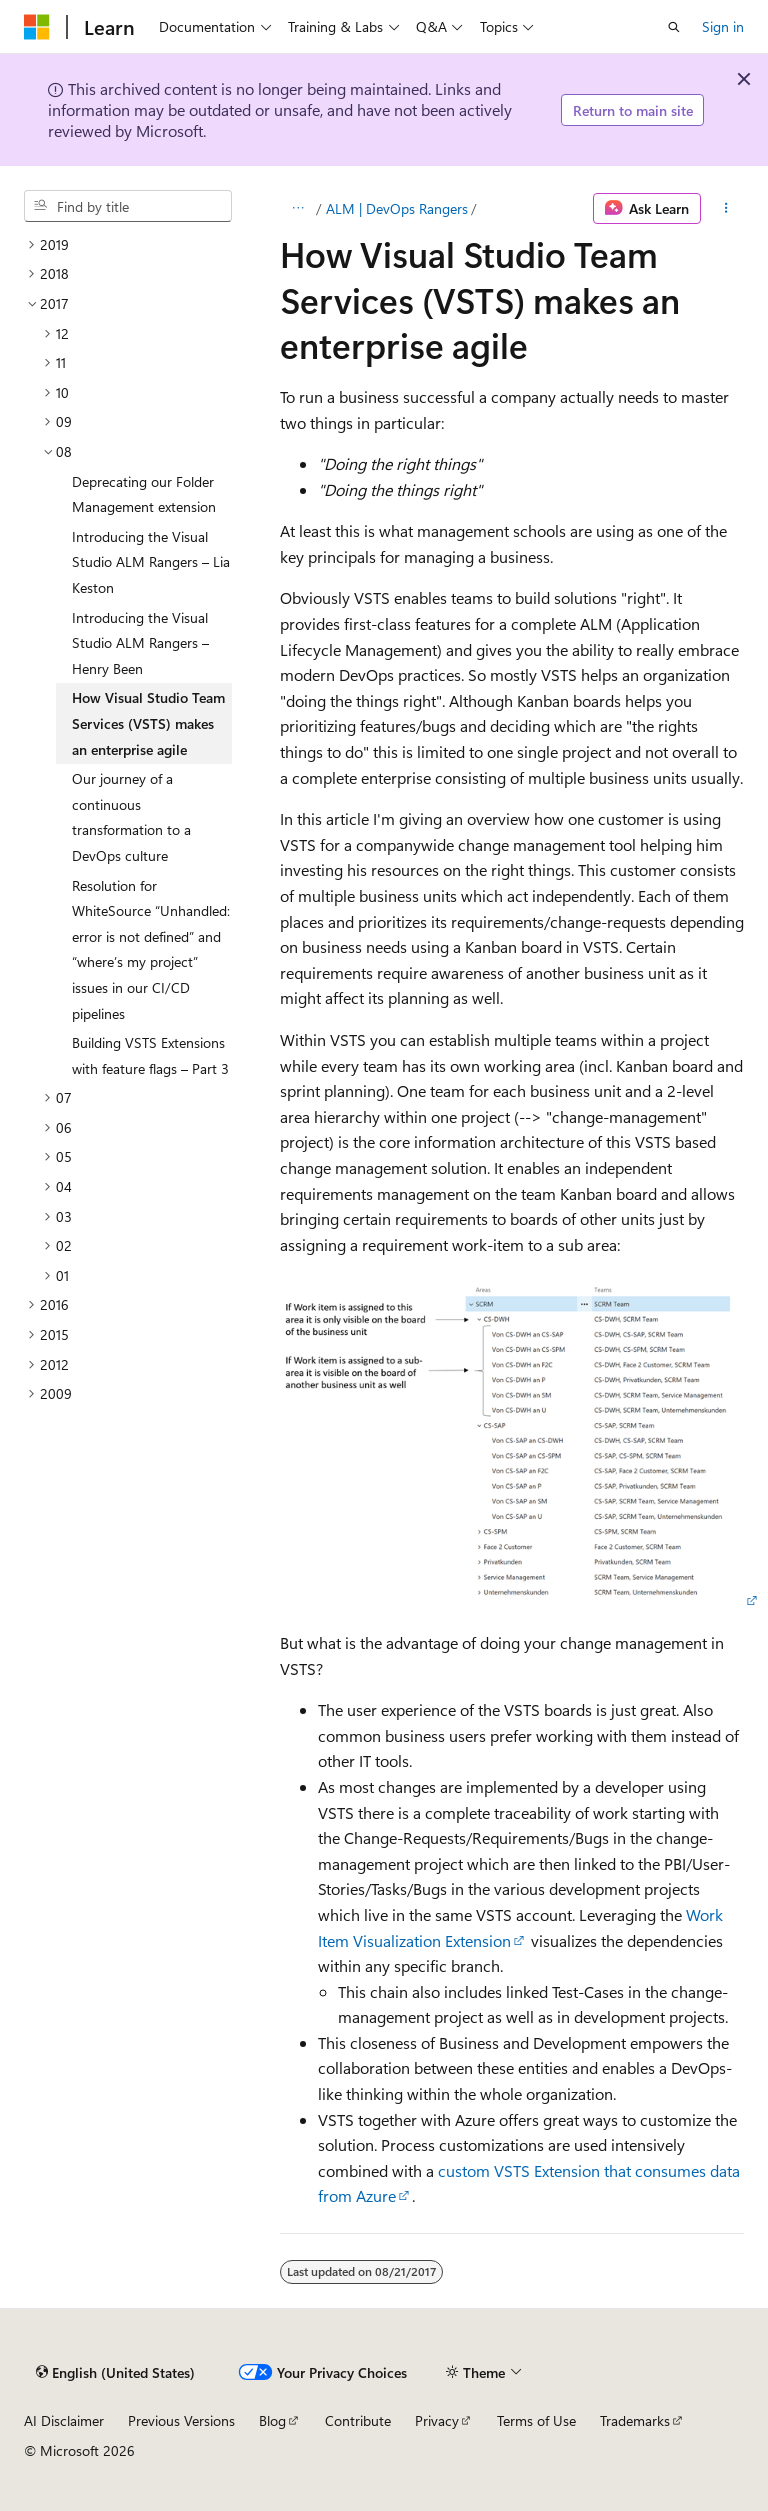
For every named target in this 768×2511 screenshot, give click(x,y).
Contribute (358, 2420)
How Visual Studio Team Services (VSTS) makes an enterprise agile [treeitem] (148, 723)
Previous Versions (181, 2420)
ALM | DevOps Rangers (397, 208)
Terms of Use (536, 2420)
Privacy (437, 2420)
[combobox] (128, 206)
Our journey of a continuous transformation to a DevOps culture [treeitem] (131, 817)
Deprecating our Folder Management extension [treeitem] (144, 494)
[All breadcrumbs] (297, 209)
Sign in (723, 26)
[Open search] (674, 27)
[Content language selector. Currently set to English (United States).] (115, 2373)
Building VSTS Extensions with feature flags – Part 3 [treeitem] (150, 1055)
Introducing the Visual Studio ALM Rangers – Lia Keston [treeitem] (151, 562)
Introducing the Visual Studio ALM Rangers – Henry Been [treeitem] (140, 643)
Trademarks (635, 2420)
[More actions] (726, 209)
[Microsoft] (37, 27)
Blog (272, 2420)
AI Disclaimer (64, 2420)
